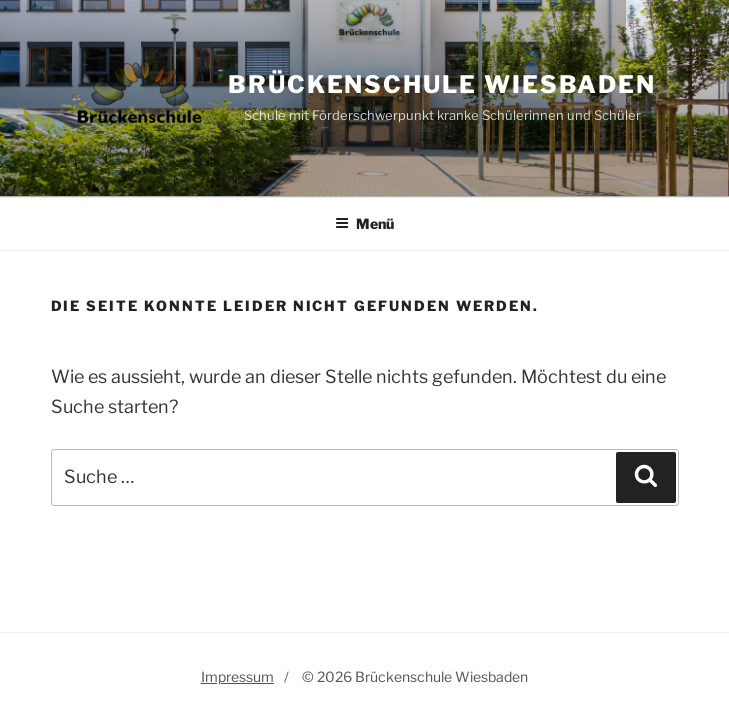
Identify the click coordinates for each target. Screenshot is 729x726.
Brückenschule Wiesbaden (442, 84)
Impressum (237, 676)
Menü (364, 223)
